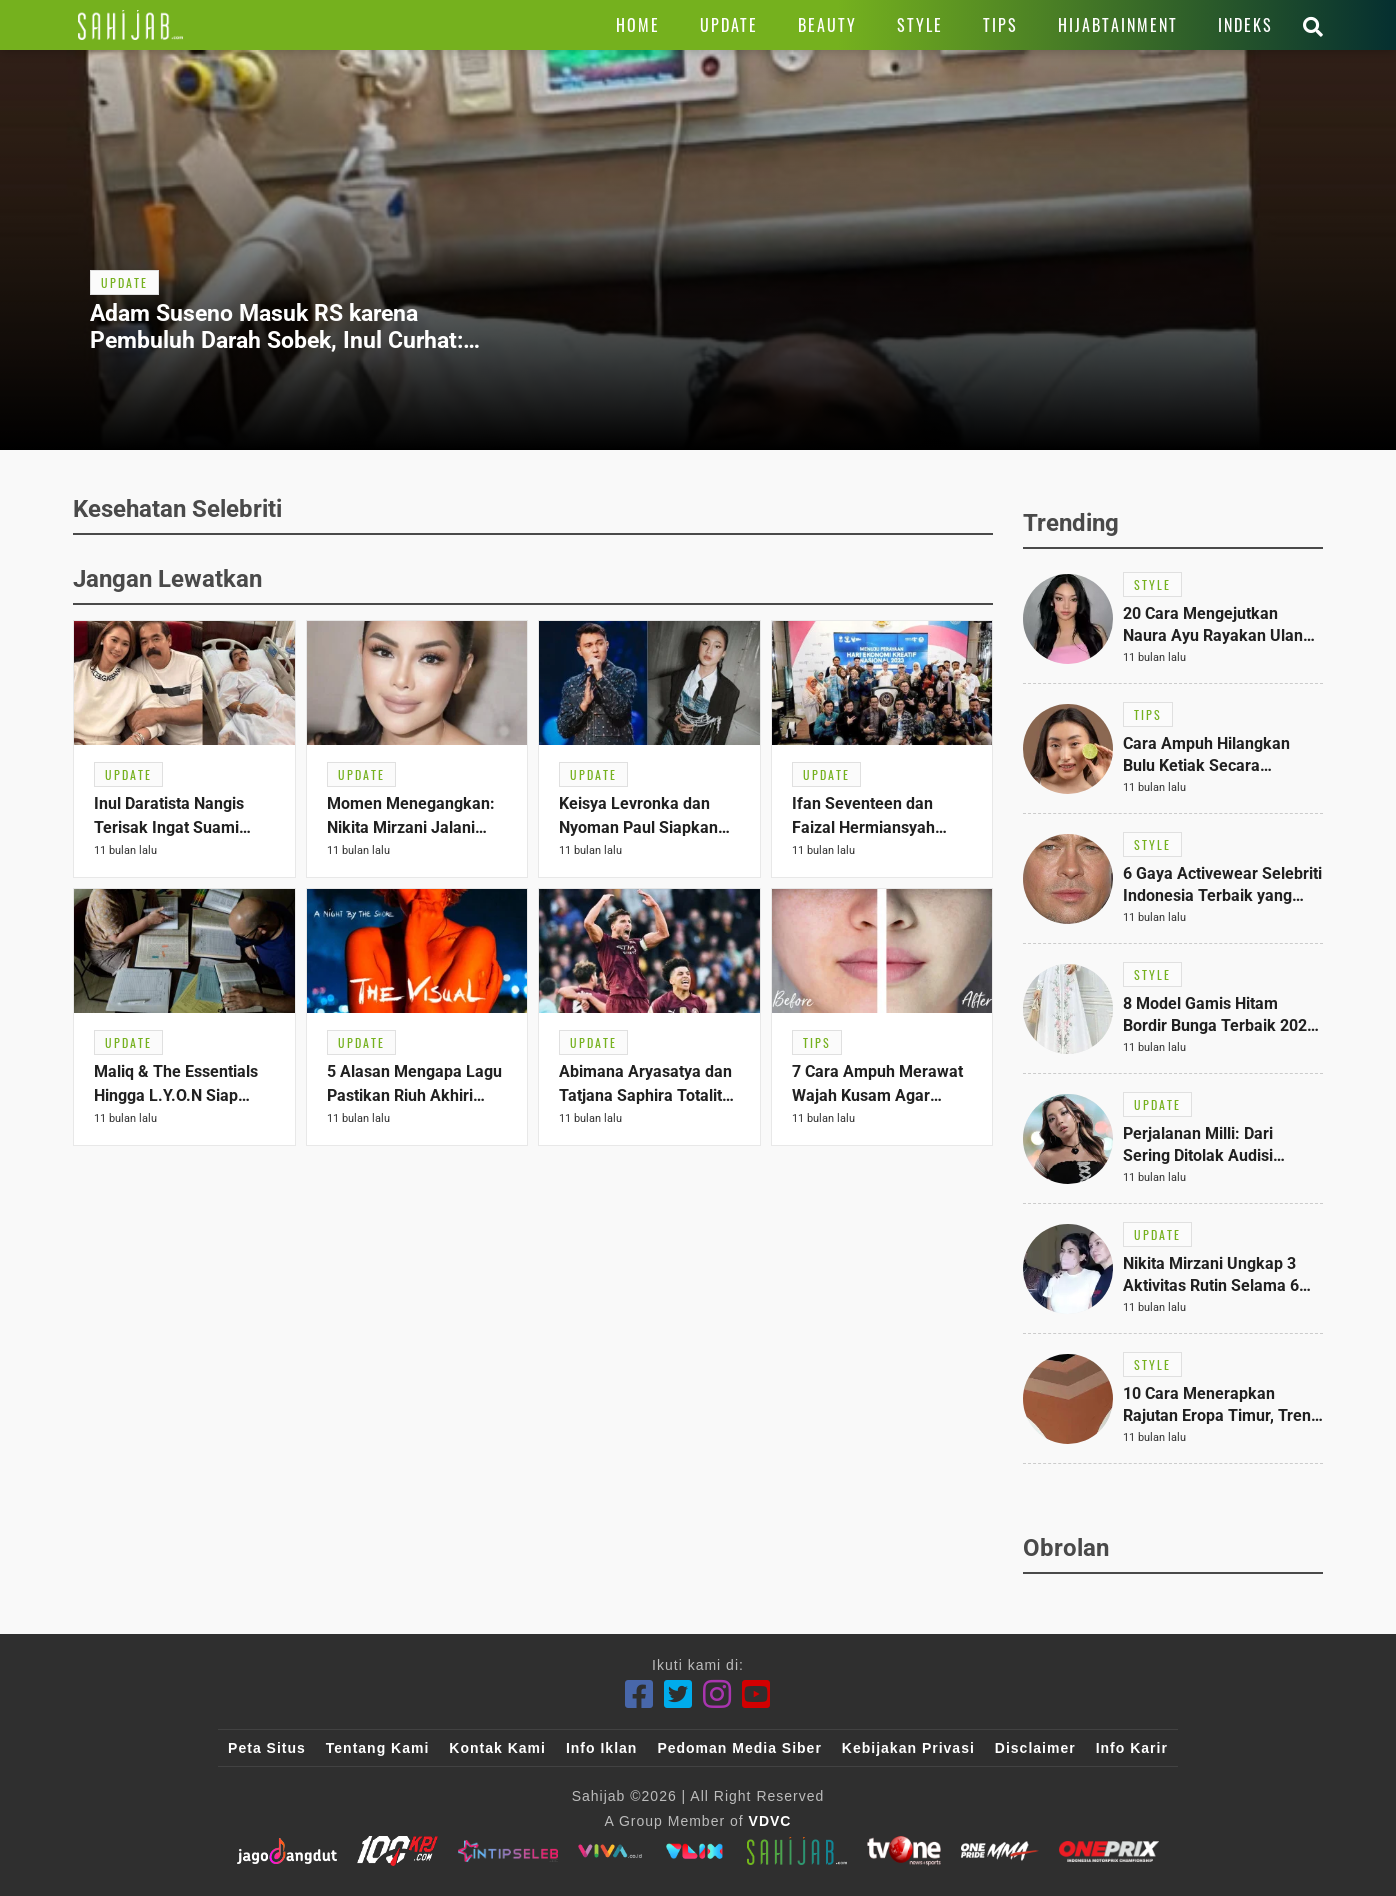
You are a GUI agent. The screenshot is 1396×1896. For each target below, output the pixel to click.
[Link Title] (130, 25)
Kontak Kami (497, 1748)
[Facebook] (639, 1694)
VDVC (770, 1821)
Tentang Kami (378, 1748)
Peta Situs (267, 1748)
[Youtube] (756, 1694)
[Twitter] (678, 1694)
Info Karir (1132, 1748)
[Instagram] (717, 1694)
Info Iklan (601, 1748)
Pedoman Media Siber (739, 1748)
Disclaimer (1035, 1748)
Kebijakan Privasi (908, 1748)
